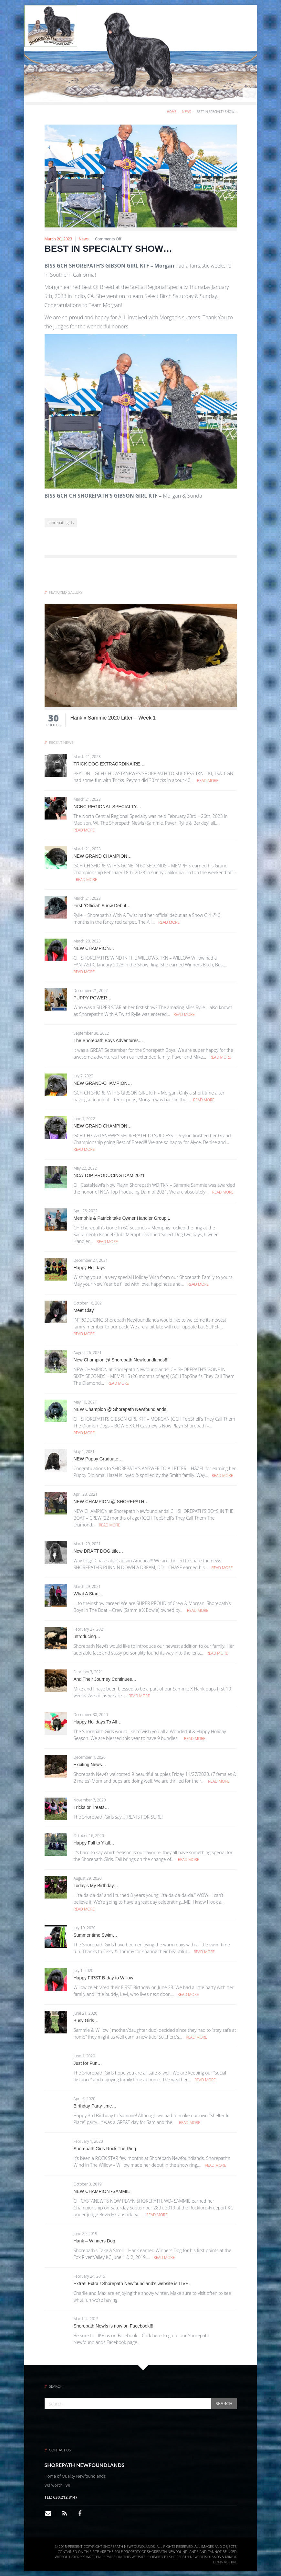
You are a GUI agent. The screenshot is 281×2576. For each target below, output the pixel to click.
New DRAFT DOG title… (98, 1551)
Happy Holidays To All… (98, 1721)
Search (223, 2403)
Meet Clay (84, 1310)
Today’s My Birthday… (96, 1885)
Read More (207, 780)
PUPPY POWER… (93, 997)
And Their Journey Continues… (105, 1679)
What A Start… (88, 1593)
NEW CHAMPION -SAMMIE (102, 2191)
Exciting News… (90, 1764)
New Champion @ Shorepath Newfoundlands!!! (121, 1359)
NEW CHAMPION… (94, 948)
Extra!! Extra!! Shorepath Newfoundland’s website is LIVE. (132, 2283)
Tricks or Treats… (91, 1807)
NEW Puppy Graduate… (98, 1458)
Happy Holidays (89, 1267)
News (186, 111)
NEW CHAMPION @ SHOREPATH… (111, 1501)
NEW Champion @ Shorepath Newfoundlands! (121, 1409)
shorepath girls (61, 522)
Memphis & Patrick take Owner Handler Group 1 (122, 1218)
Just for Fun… (88, 2063)
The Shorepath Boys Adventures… (108, 1040)
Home (171, 111)
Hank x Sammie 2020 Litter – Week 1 (113, 718)
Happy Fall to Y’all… (94, 1842)
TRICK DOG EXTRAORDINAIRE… (109, 763)
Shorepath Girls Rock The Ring (105, 2148)
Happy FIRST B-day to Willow (103, 1977)
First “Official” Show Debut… (102, 905)
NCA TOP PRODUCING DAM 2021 (109, 1175)
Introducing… (87, 1636)
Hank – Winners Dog (94, 2240)
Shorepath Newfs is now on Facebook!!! (113, 2325)
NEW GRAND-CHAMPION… (103, 1083)
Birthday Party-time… (95, 2105)
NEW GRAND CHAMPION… (103, 856)
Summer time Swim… (95, 1935)
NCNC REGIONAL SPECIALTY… (107, 806)
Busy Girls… (86, 2020)
